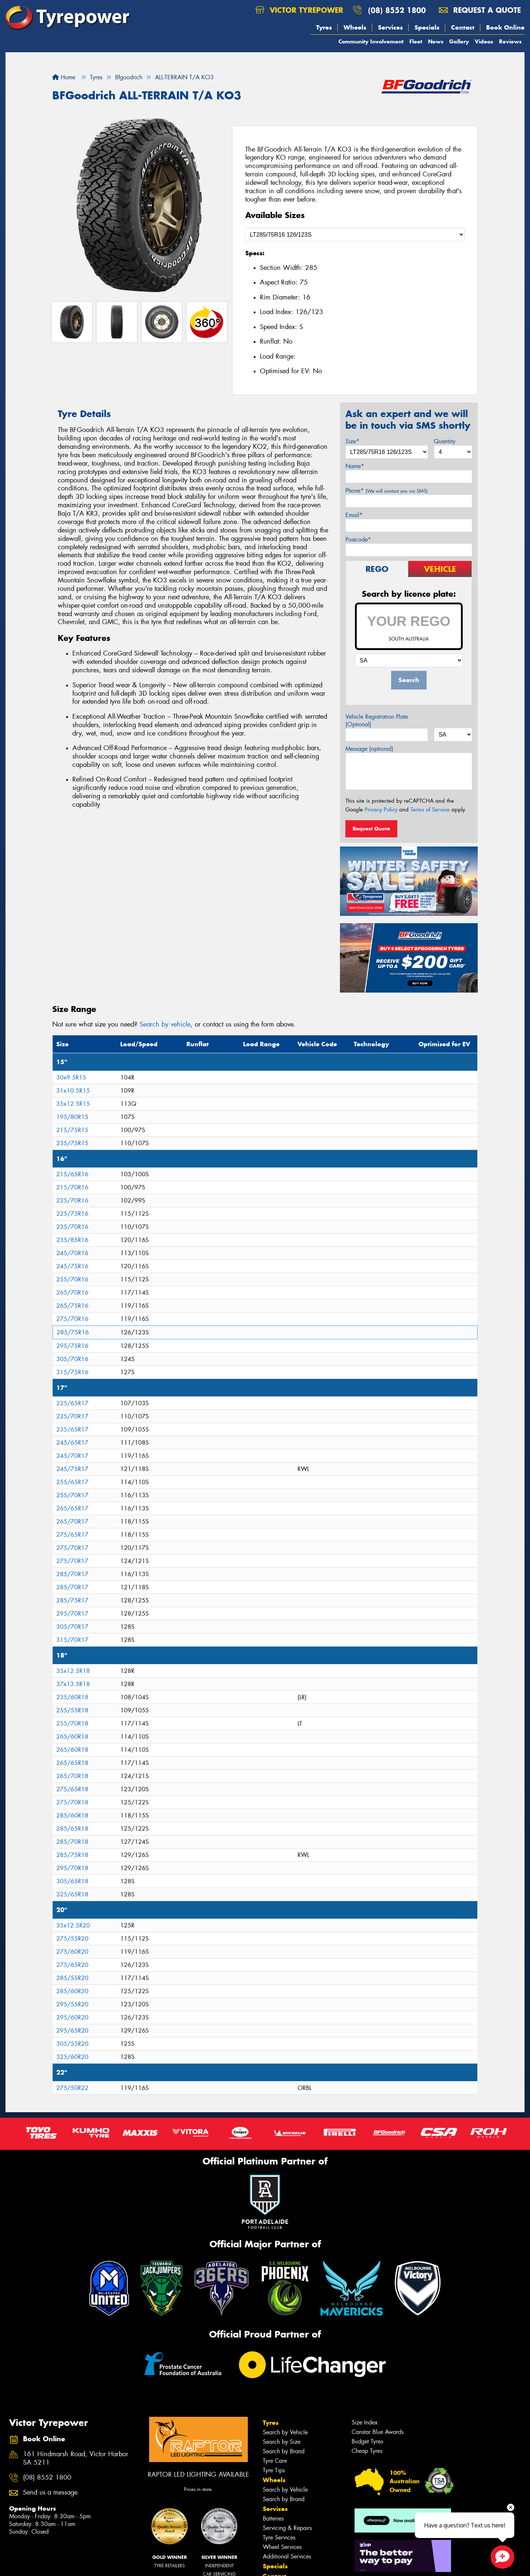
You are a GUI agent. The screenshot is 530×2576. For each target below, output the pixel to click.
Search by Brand (283, 2451)
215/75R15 (72, 1130)
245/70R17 (72, 1456)
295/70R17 (72, 1613)
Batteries (273, 2518)
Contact (462, 27)
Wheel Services (282, 2547)
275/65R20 (72, 1965)
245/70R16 (72, 1253)
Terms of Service (430, 809)
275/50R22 (72, 2088)
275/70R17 (72, 1548)
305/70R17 (72, 1627)
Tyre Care (275, 2461)
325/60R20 (72, 2057)
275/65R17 (72, 1535)
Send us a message (50, 2492)
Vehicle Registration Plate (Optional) (376, 720)
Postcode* (358, 539)
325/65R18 (72, 1894)
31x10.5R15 (73, 1090)
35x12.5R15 (73, 1104)
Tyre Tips (274, 2470)
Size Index (365, 2422)
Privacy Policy (381, 809)
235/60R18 (72, 1697)
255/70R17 (72, 1495)
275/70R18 (72, 1802)
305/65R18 (72, 1881)
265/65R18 (72, 1763)
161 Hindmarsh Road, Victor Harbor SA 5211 (75, 2458)
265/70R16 (72, 1292)
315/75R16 (72, 1372)
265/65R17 (72, 1508)
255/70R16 (72, 1279)
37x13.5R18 (73, 1684)
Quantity (444, 441)
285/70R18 (72, 1842)
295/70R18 (72, 1868)
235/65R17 (72, 1429)
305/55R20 (72, 2044)
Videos (484, 41)
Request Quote (371, 828)
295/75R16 (72, 1346)
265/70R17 (72, 1521)
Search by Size (281, 2442)
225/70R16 (72, 1200)
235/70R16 (72, 1227)
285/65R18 (72, 1828)
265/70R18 (72, 1776)
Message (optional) (369, 749)
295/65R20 (72, 2030)
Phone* (386, 490)
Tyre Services (279, 2537)
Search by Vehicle (285, 2432)
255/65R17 (72, 1482)
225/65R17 (72, 1403)
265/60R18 (72, 1736)
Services (390, 27)
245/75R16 (72, 1266)
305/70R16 (72, 1359)
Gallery (459, 41)
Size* (352, 441)
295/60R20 (72, 2017)
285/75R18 (72, 1855)
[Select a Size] (355, 234)
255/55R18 (72, 1710)
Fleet (415, 41)
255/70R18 (72, 1723)
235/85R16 (72, 1240)
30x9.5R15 (71, 1077)
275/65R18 (72, 1789)
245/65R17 (72, 1442)
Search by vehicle (165, 1024)
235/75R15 (72, 1143)
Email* (354, 515)
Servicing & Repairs (287, 2528)
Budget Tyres (367, 2441)
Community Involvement (371, 41)
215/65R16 (72, 1174)
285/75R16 (73, 1332)
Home (63, 77)
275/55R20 (72, 1938)
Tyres (324, 27)
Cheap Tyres (367, 2451)
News (435, 41)
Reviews (510, 41)
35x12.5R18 (73, 1671)
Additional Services (287, 2556)
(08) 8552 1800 (397, 10)
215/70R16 (72, 1187)
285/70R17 (72, 1574)
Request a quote (480, 10)
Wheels (355, 27)
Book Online (505, 27)
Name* (354, 466)
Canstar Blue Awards (378, 2432)
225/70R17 (72, 1416)
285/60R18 (72, 1815)
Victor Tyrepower (299, 10)
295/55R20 (72, 2004)
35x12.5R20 (73, 1925)
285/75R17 (72, 1600)
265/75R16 (72, 1306)
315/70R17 (72, 1640)
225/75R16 (72, 1214)
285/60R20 (72, 1991)
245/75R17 (72, 1469)
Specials (426, 27)
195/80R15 (72, 1117)
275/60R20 (72, 1952)
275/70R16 (72, 1319)
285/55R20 (72, 1978)
